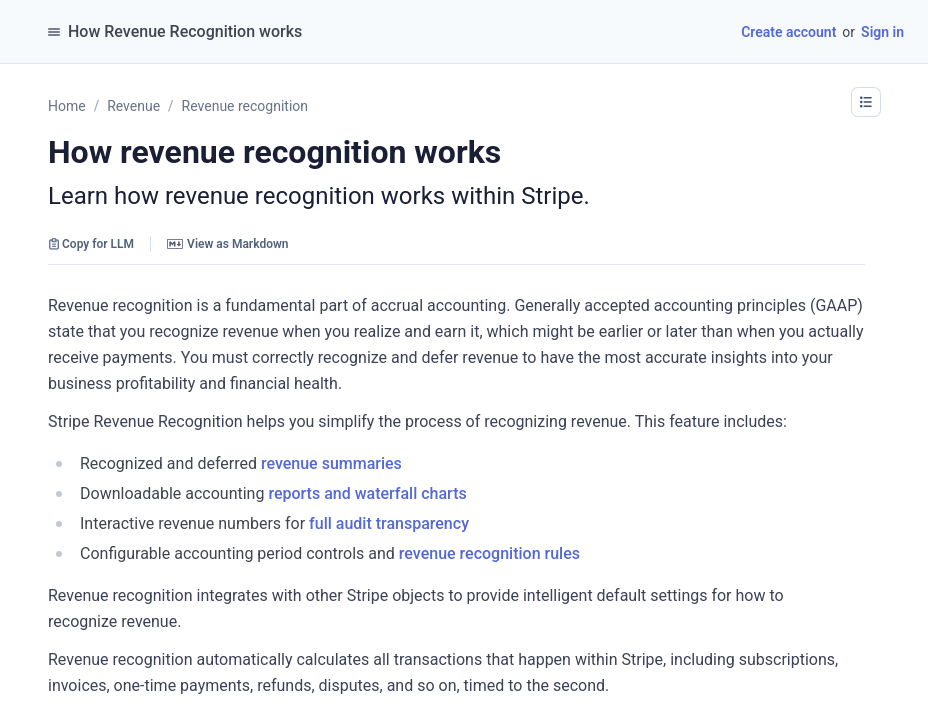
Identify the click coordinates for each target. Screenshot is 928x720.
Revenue (133, 106)
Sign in (882, 32)
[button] (866, 102)
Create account (788, 32)
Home (67, 106)
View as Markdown (227, 244)
